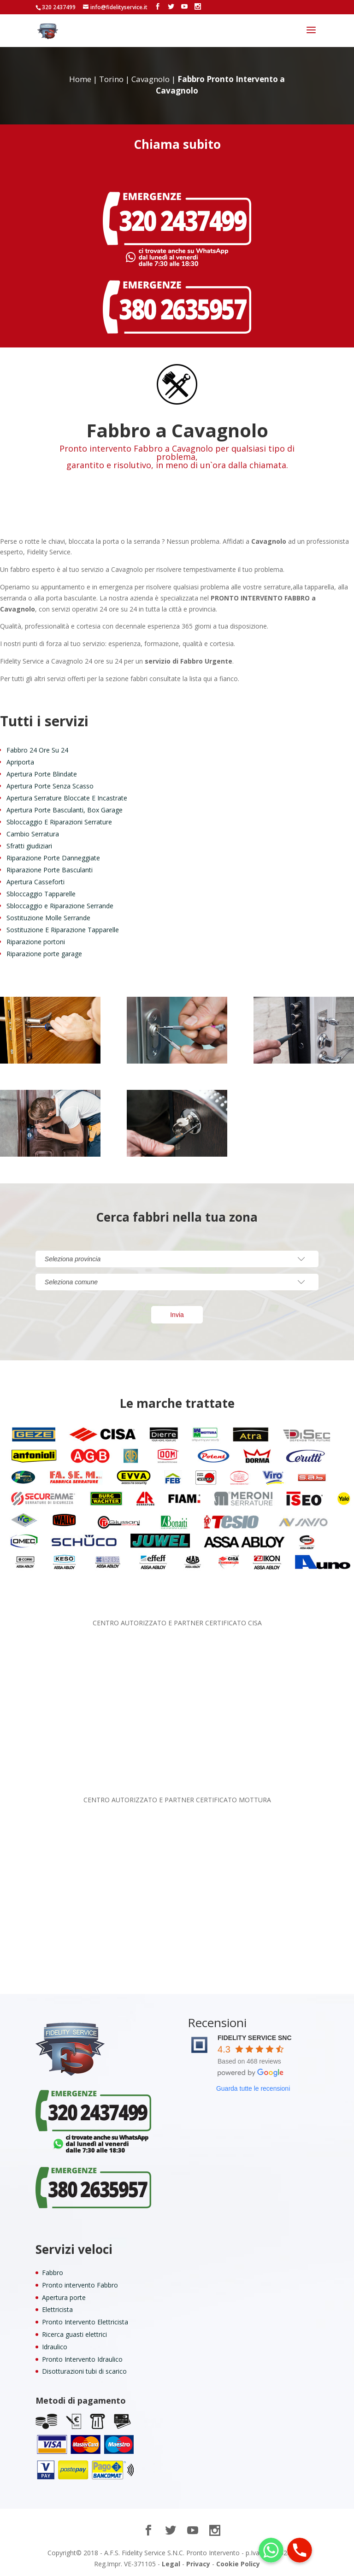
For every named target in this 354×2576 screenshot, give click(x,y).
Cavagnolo (150, 79)
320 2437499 (59, 7)
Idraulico (54, 2346)
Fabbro (52, 2272)
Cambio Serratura (32, 833)
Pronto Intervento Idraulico (82, 2359)
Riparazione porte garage (44, 953)
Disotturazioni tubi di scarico (84, 2371)
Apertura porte (64, 2297)
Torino (111, 79)
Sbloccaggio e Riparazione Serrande (59, 905)
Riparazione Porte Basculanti (49, 869)
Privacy (198, 2563)
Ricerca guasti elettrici (74, 2334)
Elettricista (57, 2309)
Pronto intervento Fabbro (80, 2285)
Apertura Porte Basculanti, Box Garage (64, 810)
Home (80, 79)
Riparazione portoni (35, 941)
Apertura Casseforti (35, 881)
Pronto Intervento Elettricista (85, 2321)
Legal (171, 2563)
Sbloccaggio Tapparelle (41, 893)
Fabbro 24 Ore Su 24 (37, 750)
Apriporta (20, 762)
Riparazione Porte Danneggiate (53, 857)
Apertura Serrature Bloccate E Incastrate (66, 798)
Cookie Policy (238, 2563)
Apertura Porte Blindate (41, 774)
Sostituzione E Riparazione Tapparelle (62, 929)
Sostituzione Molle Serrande (48, 917)
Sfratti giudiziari (29, 845)
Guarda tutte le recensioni (253, 2088)
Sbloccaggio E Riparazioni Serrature (59, 821)
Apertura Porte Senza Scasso (50, 786)
